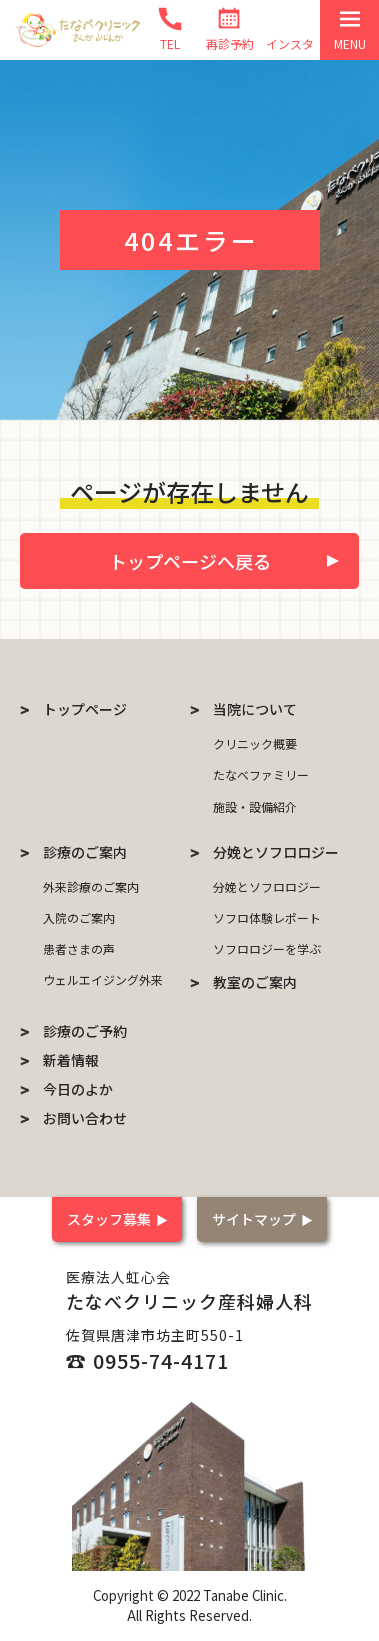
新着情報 (71, 1060)
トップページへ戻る (190, 561)
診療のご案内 (85, 852)
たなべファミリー (261, 774)
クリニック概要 (255, 743)
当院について (255, 709)
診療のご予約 (85, 1031)
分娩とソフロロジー (276, 852)
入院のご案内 (79, 917)
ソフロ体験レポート (267, 917)
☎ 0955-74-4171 (147, 1360)
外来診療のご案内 (91, 886)
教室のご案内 (255, 982)
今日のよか (78, 1089)
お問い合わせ (85, 1118)
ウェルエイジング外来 (103, 979)
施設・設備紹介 (255, 806)
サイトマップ (254, 1219)
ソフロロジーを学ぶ (267, 948)
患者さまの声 (79, 948)
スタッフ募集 (109, 1219)
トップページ (85, 709)
